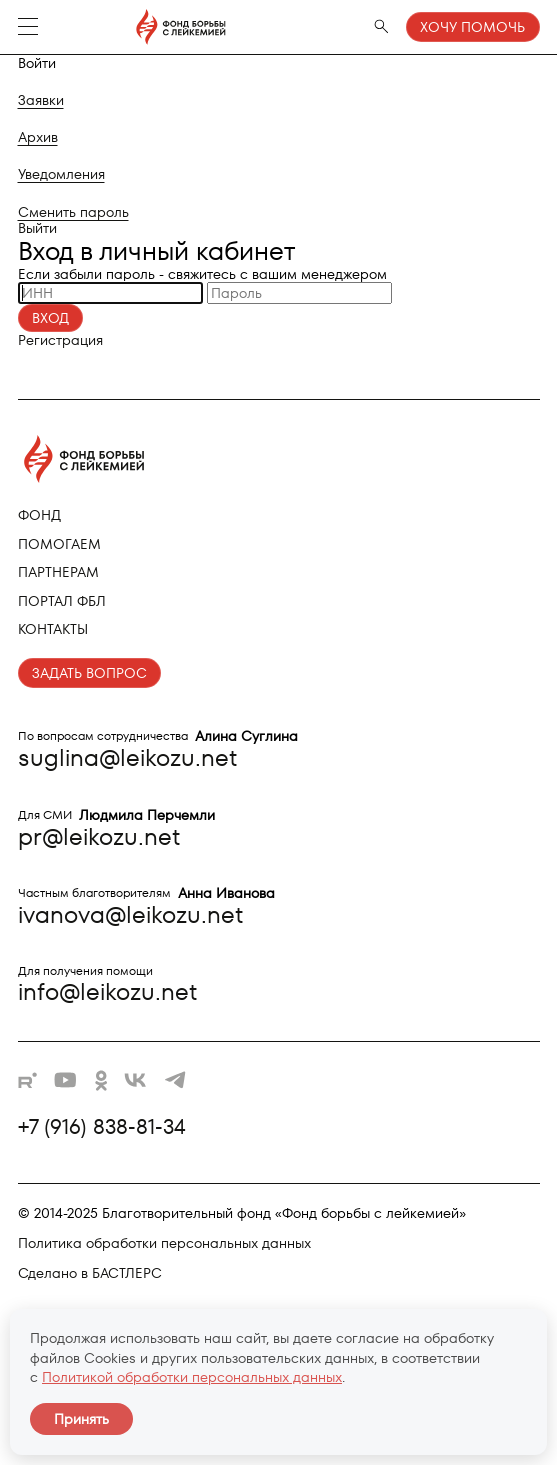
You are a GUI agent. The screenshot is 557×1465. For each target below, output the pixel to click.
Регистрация (60, 340)
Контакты (53, 629)
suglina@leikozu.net (127, 757)
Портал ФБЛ (62, 601)
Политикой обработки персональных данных (192, 1377)
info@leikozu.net (107, 991)
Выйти (37, 228)
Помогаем (59, 544)
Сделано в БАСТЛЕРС (90, 1273)
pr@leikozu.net (99, 836)
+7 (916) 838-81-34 (102, 1127)
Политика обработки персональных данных (164, 1243)
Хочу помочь (472, 27)
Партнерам (58, 572)
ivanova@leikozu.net (130, 914)
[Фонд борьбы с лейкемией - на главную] (139, 27)
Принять (81, 1419)
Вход (50, 318)
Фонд (39, 515)
